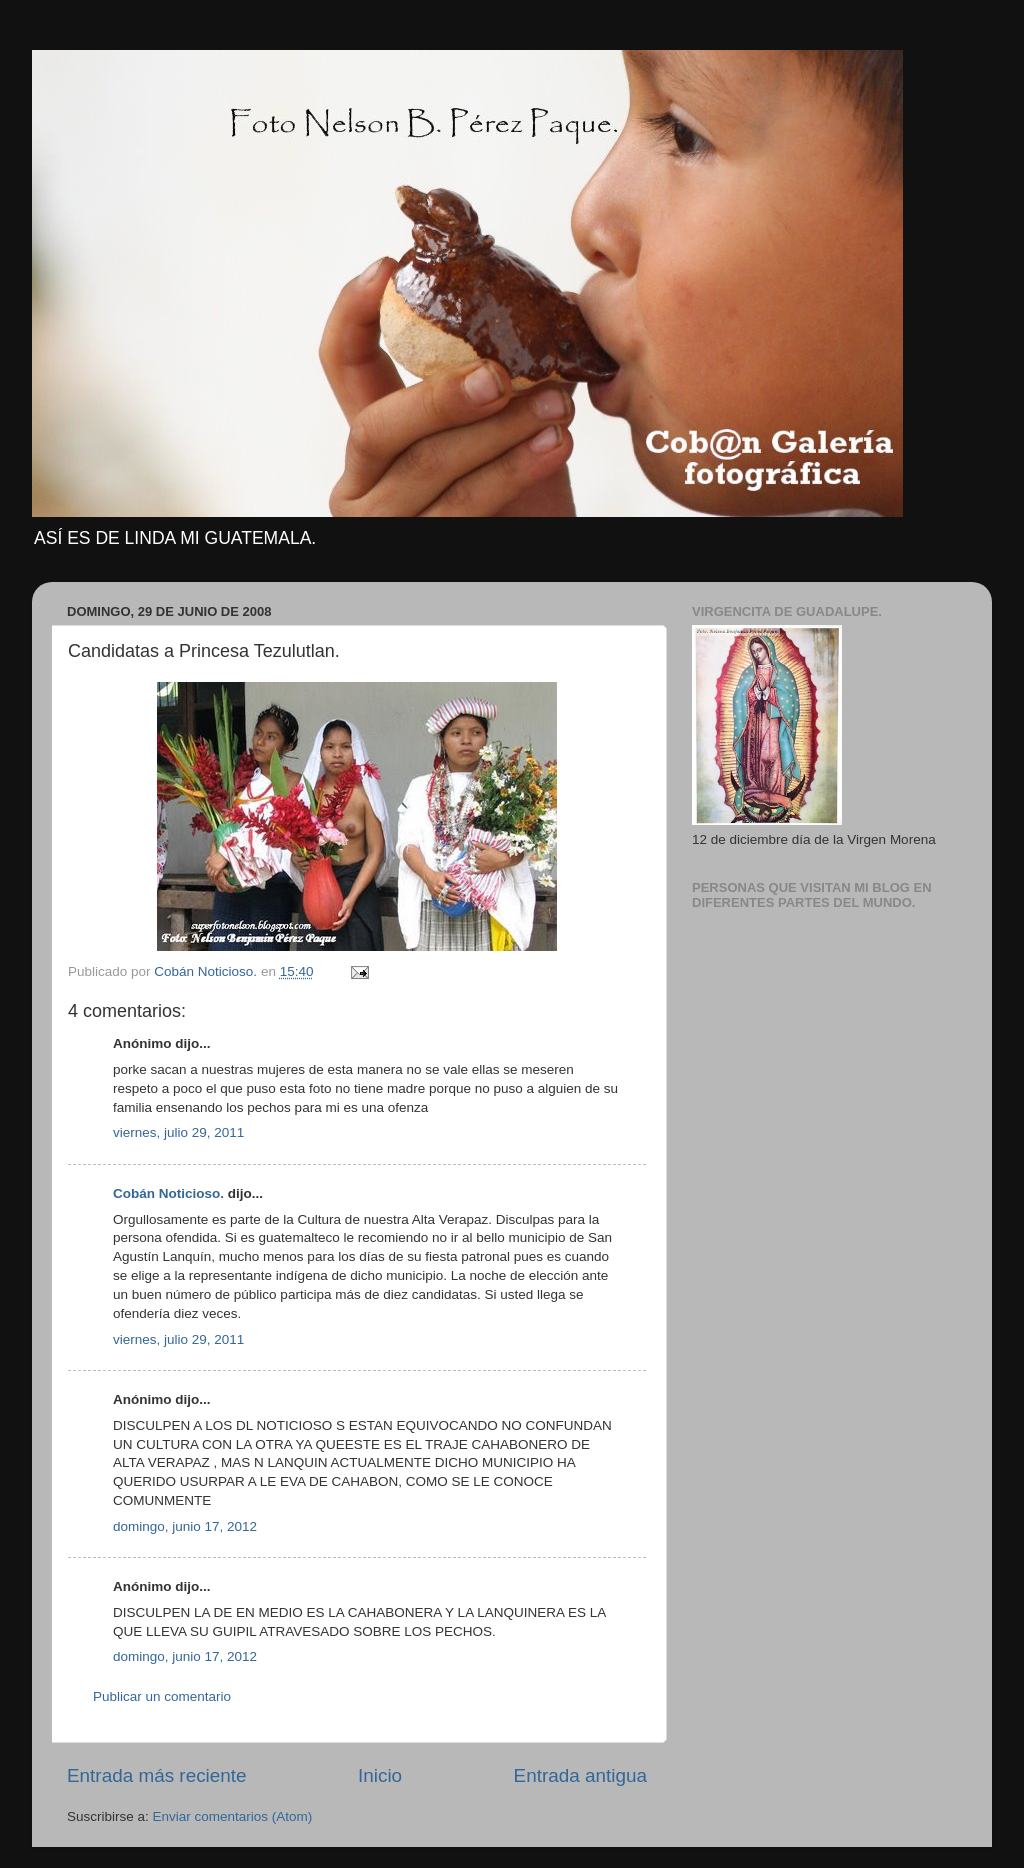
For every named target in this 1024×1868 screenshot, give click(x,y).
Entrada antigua (580, 1775)
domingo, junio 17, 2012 (185, 1526)
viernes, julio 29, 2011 (178, 1132)
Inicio (380, 1775)
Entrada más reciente (157, 1775)
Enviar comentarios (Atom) (233, 1816)
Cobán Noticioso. (168, 1193)
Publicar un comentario (162, 1696)
